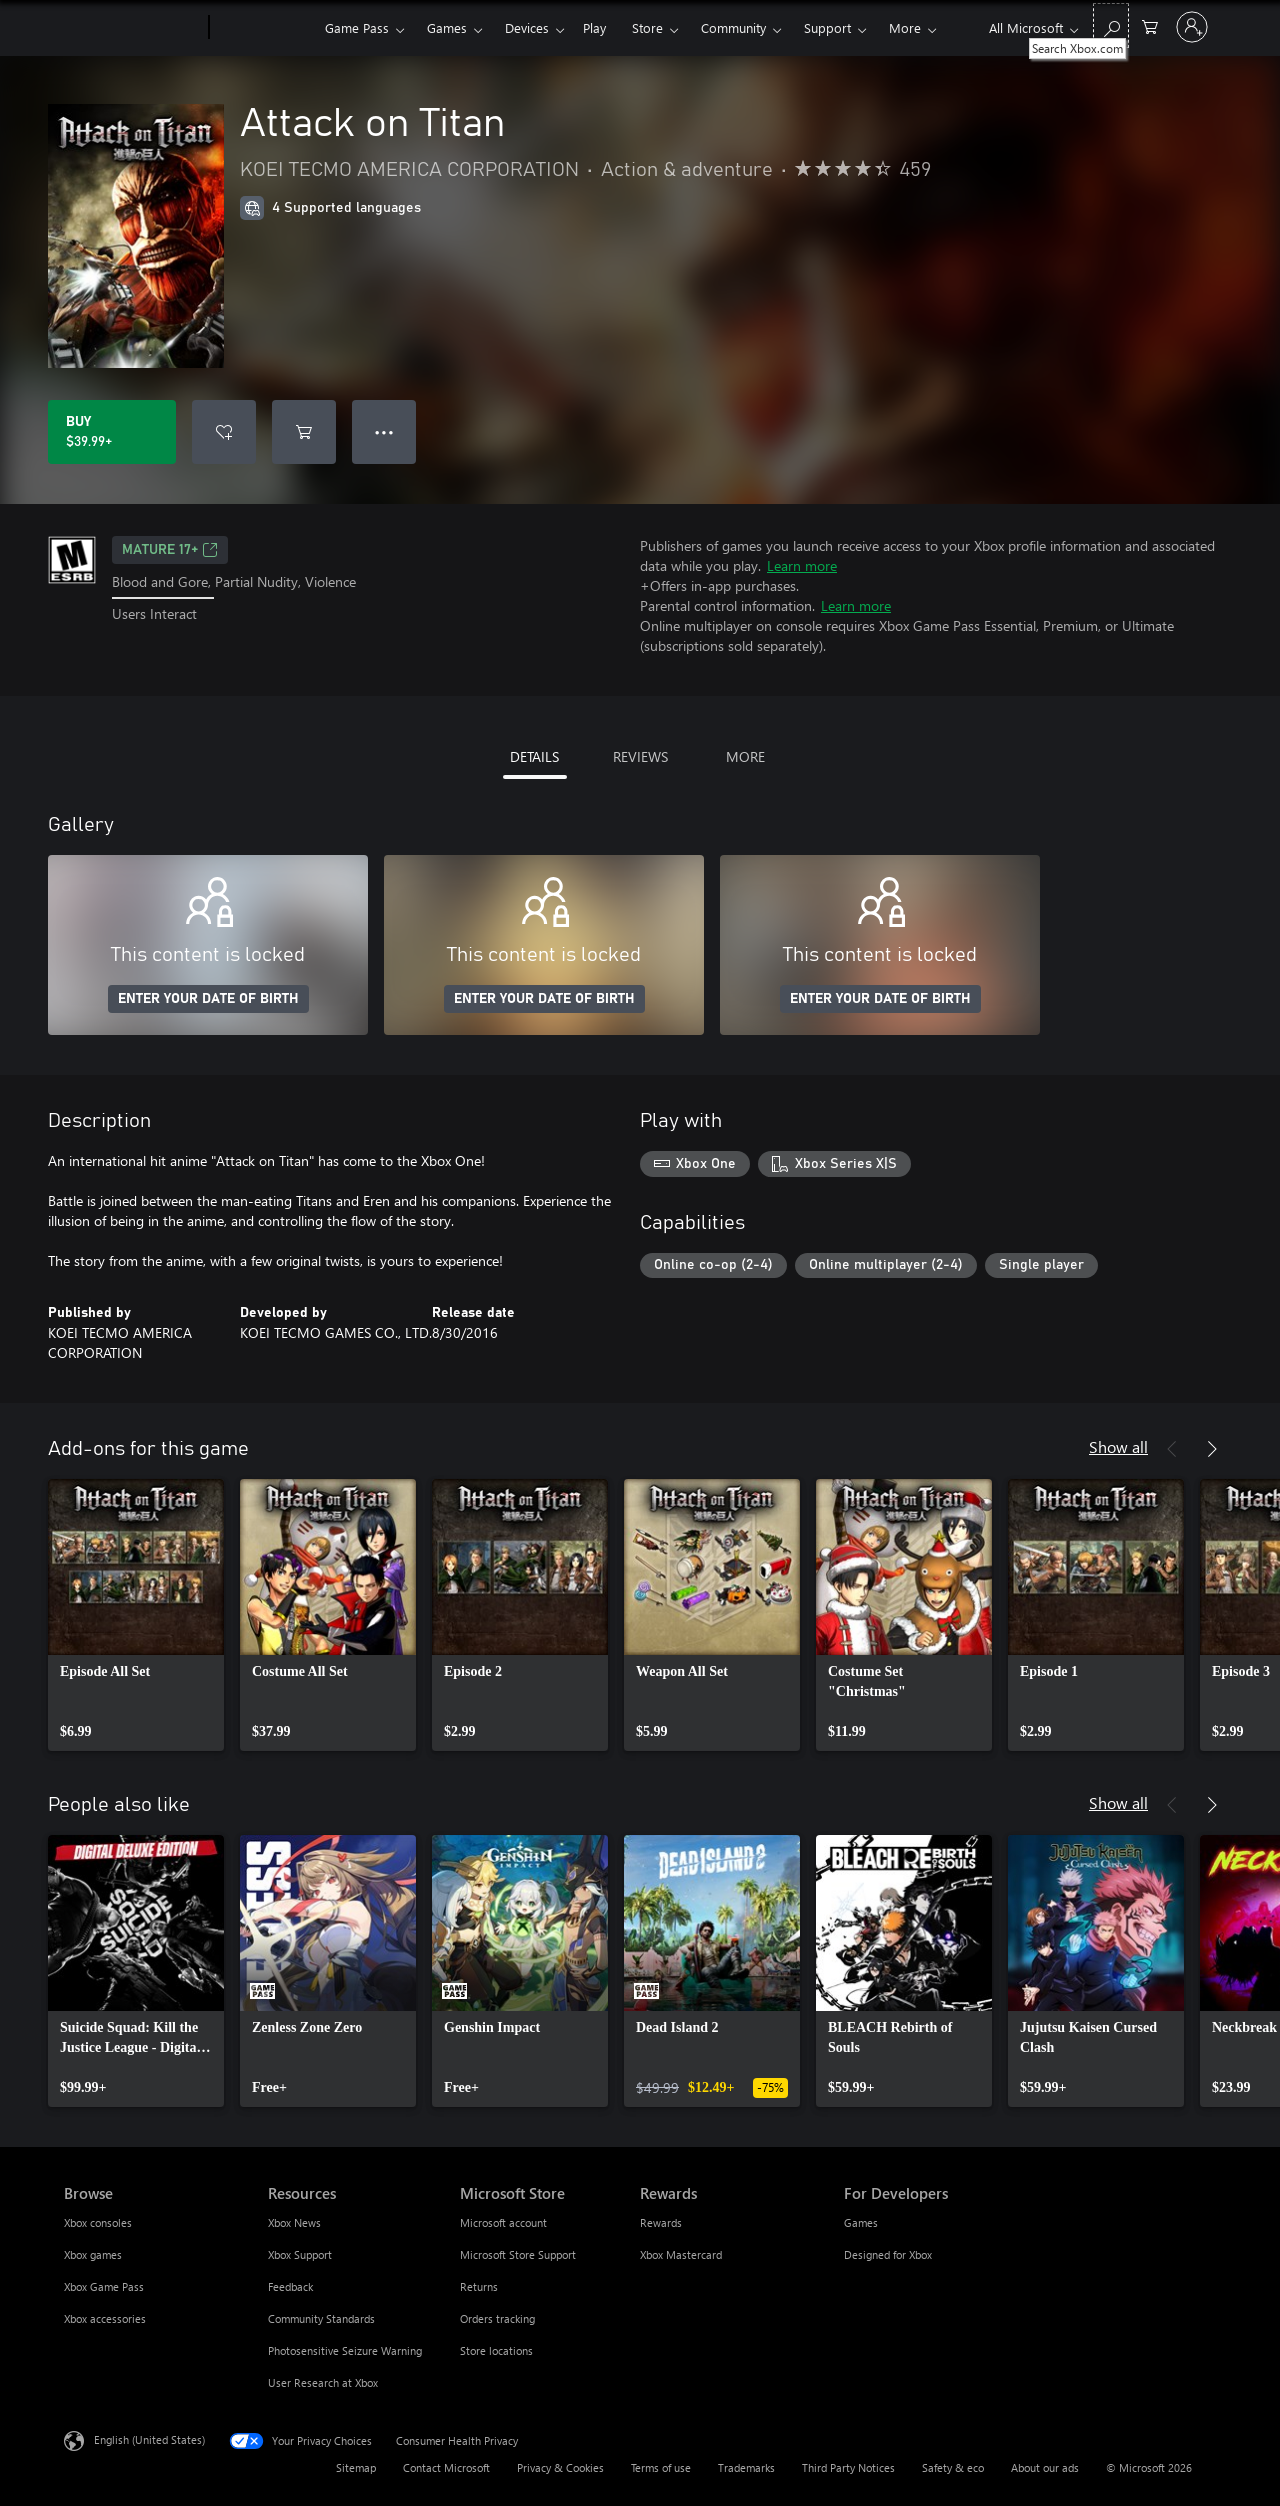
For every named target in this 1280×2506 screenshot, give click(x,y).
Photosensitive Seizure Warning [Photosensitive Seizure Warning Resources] (345, 2350)
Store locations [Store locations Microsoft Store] (496, 2350)
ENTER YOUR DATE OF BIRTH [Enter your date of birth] (208, 999)
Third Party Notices (848, 2467)
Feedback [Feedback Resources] (290, 2286)
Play (594, 27)
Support (827, 27)
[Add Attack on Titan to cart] (304, 432)
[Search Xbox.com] (1111, 25)
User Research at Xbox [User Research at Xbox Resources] (323, 2382)
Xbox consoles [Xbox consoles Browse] (98, 2222)
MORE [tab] (745, 756)
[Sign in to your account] (1192, 27)
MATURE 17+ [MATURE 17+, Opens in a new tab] (170, 550)
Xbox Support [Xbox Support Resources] (300, 2254)
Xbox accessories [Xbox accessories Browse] (105, 2318)
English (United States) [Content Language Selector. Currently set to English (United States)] (149, 2439)
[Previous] (1172, 1449)
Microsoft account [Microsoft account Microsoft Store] (503, 2222)
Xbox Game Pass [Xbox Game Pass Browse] (104, 2286)
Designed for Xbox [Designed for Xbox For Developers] (888, 2254)
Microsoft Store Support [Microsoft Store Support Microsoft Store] (518, 2254)
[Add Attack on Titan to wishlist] (224, 432)
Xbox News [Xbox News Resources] (294, 2222)
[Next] (1212, 1449)
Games (447, 27)
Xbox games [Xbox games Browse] (93, 2254)
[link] (136, 1615)
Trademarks (746, 2467)
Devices (527, 27)
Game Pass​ (357, 27)
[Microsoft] (132, 28)
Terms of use (661, 2467)
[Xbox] (264, 28)
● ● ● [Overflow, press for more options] (384, 431)
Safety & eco (953, 2467)
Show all (1118, 1446)
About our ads (1045, 2467)
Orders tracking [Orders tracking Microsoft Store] (497, 2318)
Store (647, 27)
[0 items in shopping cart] (1150, 25)
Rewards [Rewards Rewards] (661, 2222)
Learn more (802, 565)
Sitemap (356, 2467)
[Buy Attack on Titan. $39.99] (112, 432)
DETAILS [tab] (534, 756)
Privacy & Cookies (560, 2467)
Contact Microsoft (446, 2467)
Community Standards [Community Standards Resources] (321, 2318)
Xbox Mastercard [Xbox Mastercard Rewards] (681, 2254)
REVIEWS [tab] (640, 756)
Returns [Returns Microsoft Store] (479, 2286)
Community (733, 27)
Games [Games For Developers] (861, 2222)
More (905, 27)
